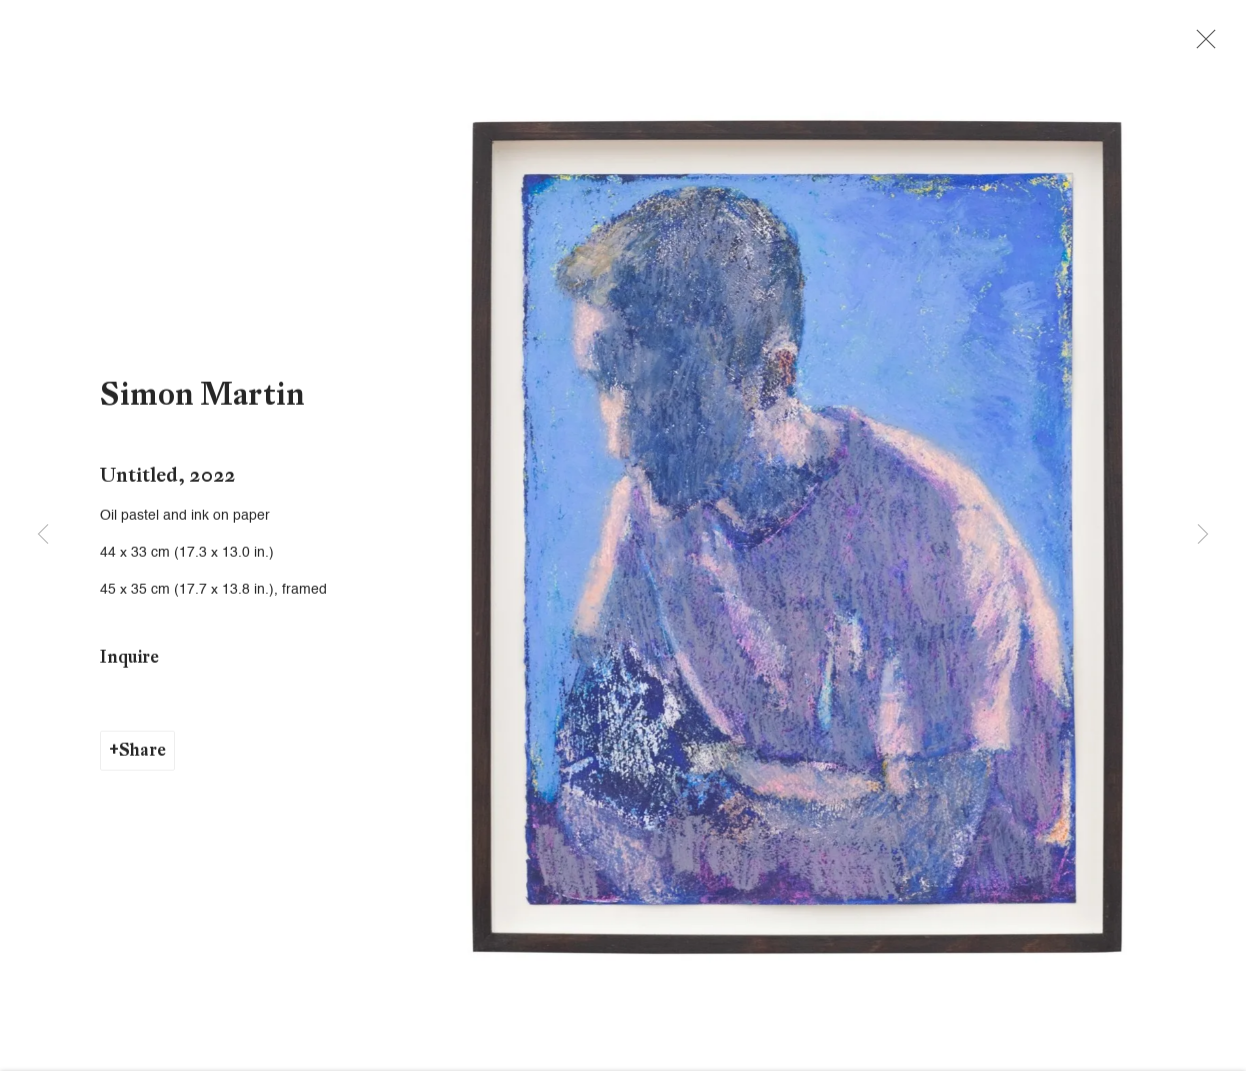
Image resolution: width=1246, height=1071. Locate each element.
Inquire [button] (129, 665)
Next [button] (1203, 536)
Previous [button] (43, 536)
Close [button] (1212, 45)
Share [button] (142, 759)
